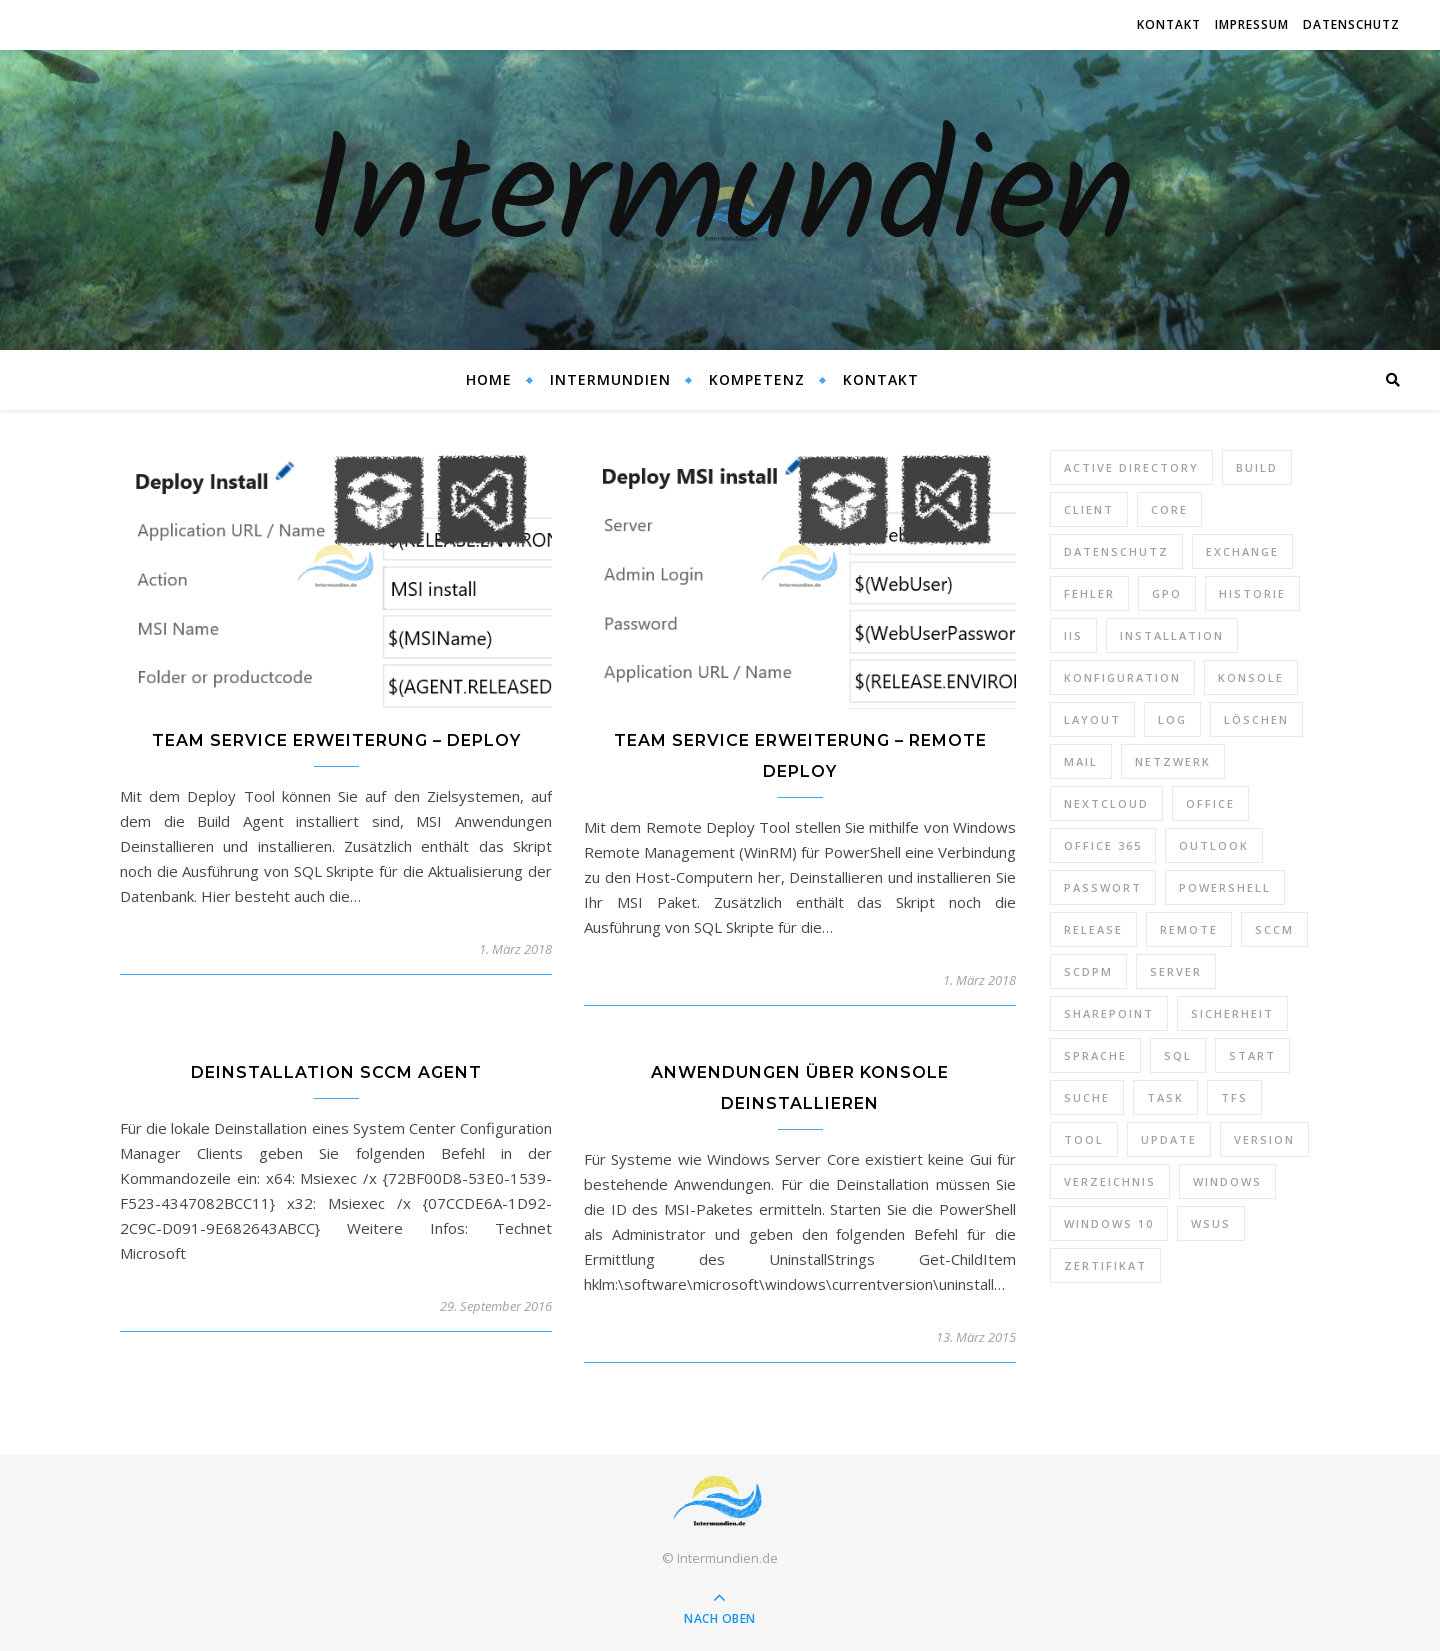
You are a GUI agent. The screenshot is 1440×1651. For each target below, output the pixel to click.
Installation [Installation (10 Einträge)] (1172, 635)
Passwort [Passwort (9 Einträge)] (1103, 887)
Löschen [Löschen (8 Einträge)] (1256, 719)
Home (489, 379)
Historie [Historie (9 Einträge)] (1252, 593)
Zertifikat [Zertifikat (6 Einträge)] (1105, 1265)
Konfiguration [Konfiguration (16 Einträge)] (1122, 677)
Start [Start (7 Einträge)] (1252, 1055)
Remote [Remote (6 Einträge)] (1189, 929)
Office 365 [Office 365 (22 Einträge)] (1103, 845)
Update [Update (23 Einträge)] (1169, 1139)
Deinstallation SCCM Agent (336, 1072)
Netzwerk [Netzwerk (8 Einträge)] (1173, 761)
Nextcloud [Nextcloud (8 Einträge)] (1106, 803)
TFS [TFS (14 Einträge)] (1234, 1097)
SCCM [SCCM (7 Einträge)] (1274, 929)
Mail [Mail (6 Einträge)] (1081, 761)
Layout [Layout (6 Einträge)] (1092, 719)
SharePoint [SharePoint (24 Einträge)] (1109, 1013)
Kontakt (1169, 24)
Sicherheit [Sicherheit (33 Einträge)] (1232, 1013)
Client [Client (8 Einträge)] (1089, 509)
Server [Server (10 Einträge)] (1176, 971)
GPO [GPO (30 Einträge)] (1167, 593)
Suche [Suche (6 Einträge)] (1087, 1097)
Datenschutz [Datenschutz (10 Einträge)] (1116, 551)
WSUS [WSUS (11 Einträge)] (1211, 1223)
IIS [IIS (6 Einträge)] (1073, 635)
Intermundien (720, 200)
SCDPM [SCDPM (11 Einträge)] (1088, 971)
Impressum (1252, 24)
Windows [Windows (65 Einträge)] (1227, 1181)
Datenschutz (1351, 24)
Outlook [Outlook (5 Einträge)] (1214, 845)
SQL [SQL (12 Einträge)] (1178, 1055)
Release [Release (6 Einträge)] (1093, 929)
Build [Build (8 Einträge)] (1257, 467)
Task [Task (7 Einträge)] (1165, 1097)
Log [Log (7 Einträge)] (1172, 719)
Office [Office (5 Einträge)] (1210, 803)
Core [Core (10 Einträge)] (1169, 509)
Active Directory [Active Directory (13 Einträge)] (1131, 467)
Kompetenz (757, 379)
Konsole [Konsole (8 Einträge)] (1251, 677)
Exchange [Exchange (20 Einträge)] (1242, 551)
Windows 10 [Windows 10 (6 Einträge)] (1109, 1223)
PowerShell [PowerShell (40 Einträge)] (1225, 887)
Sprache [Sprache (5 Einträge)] (1095, 1055)
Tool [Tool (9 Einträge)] (1084, 1139)
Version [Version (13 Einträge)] (1264, 1139)
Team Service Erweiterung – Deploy (336, 740)
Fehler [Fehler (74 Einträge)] (1089, 593)
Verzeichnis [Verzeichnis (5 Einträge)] (1110, 1181)
